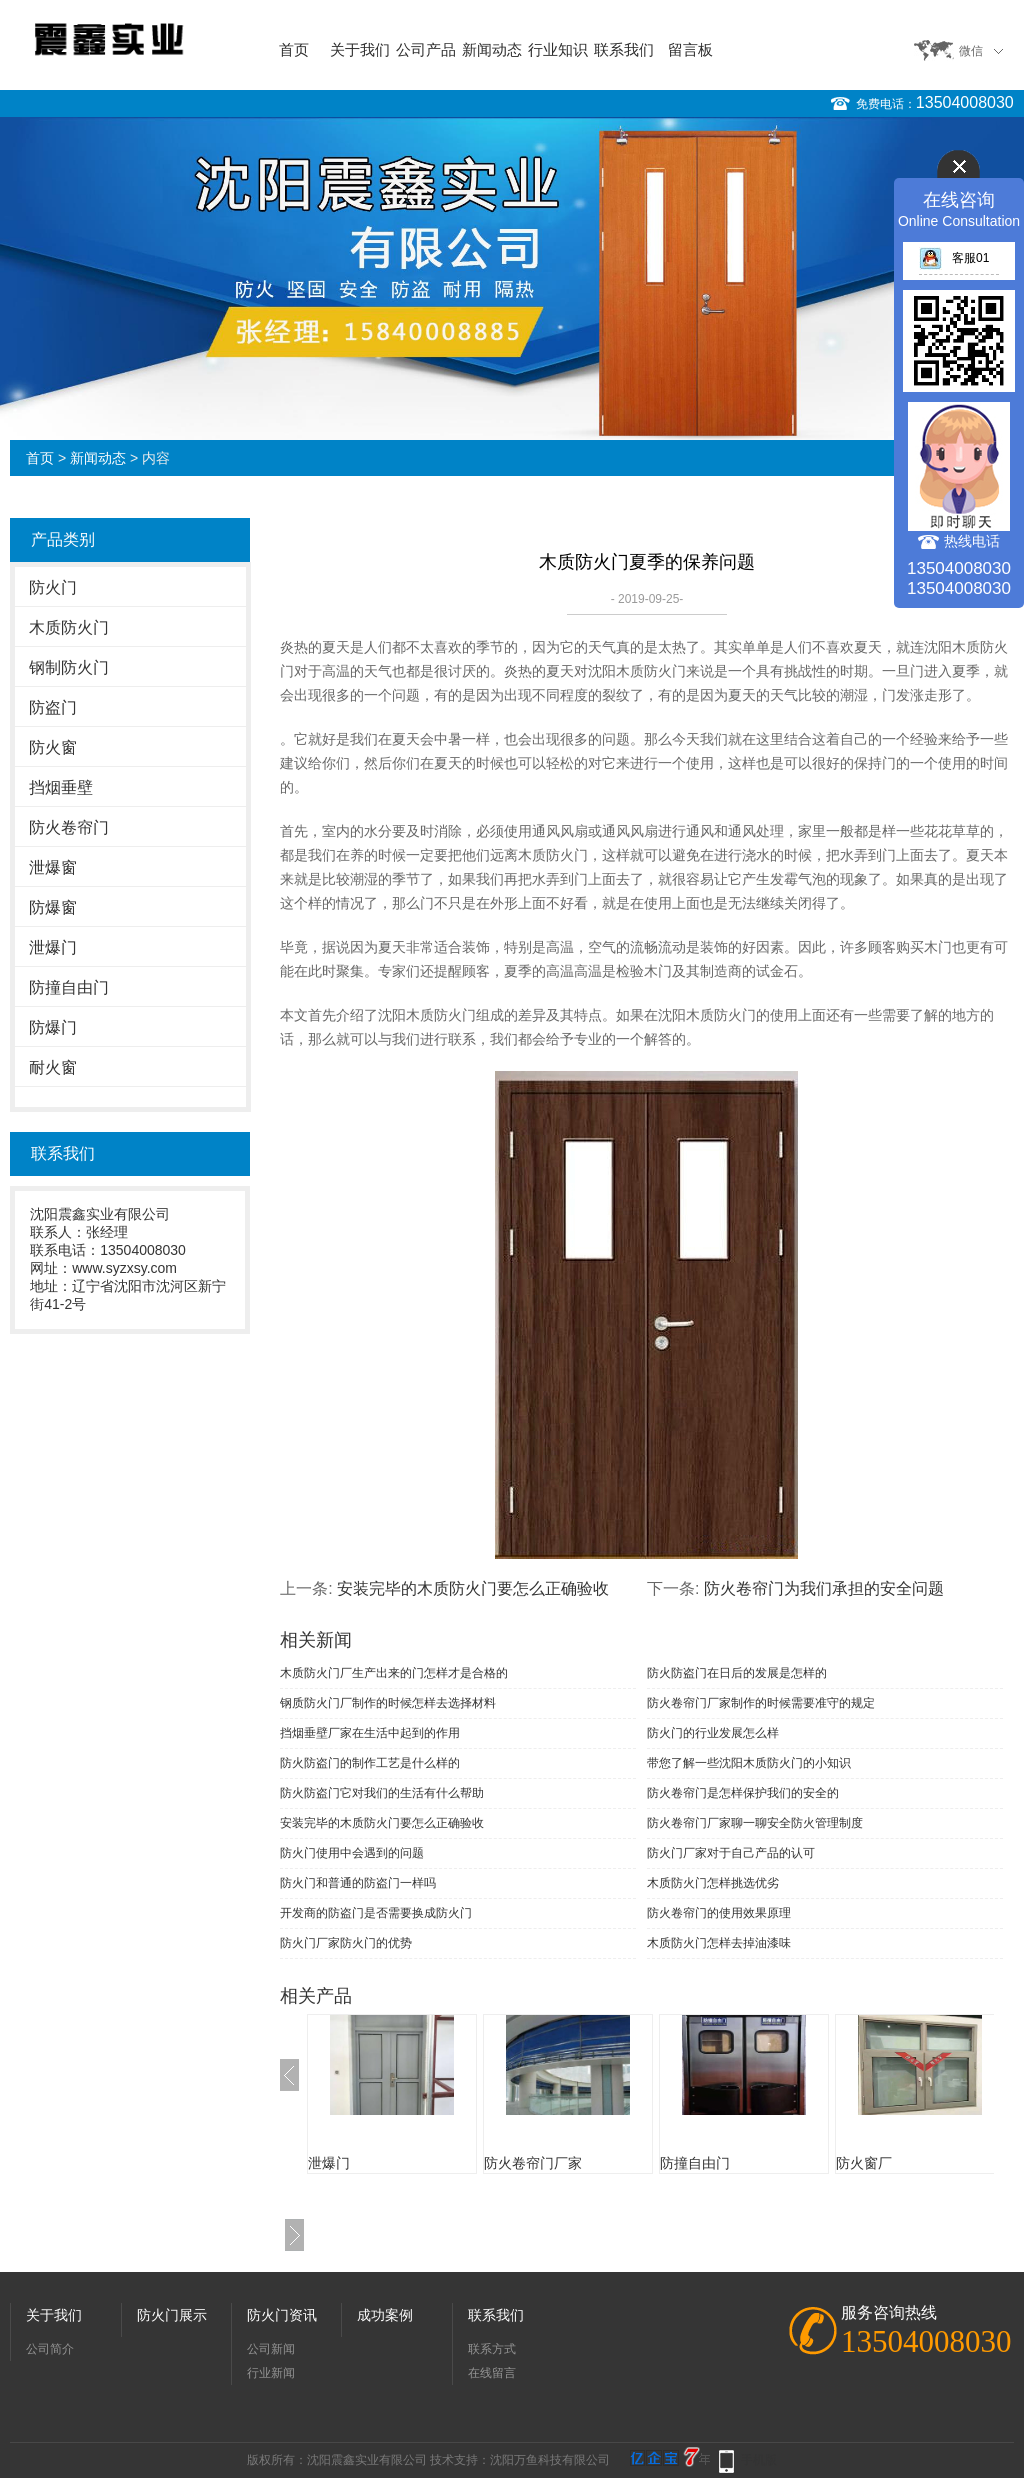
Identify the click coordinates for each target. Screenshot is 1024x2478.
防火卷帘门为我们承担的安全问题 (824, 1588)
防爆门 (53, 1027)
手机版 (759, 2460)
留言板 (690, 49)
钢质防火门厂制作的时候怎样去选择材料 (388, 1703)
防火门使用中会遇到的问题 (352, 1853)
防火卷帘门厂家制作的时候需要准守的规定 (761, 1703)
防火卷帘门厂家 (533, 2163)
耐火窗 (53, 1067)
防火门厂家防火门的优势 (346, 1943)
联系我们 (624, 49)
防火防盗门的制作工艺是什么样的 (370, 1763)
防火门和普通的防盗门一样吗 (358, 1883)
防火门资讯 (282, 2315)
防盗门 (53, 707)
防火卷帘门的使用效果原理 (719, 1913)
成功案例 (385, 2315)
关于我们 (360, 49)
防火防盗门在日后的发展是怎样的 (737, 1673)
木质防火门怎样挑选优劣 (713, 1883)
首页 (294, 49)
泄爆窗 (53, 867)
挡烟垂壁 (61, 787)
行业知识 (558, 49)
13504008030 (965, 102)
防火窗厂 (864, 2163)
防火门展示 (172, 2315)
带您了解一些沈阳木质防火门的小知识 (749, 1763)
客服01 (954, 258)
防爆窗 (53, 907)
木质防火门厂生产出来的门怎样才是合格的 (394, 1673)
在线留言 (492, 2373)
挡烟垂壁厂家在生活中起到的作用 (370, 1733)
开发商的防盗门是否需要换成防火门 (376, 1913)
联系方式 (492, 2349)
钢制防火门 (69, 667)
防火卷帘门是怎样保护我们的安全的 (743, 1793)
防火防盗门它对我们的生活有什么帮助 (382, 1793)
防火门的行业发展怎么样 (713, 1733)
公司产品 (426, 49)
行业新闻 (271, 2373)
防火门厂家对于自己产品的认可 (731, 1853)
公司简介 (50, 2349)
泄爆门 (53, 947)
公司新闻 (271, 2349)
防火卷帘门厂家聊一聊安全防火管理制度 (755, 1823)
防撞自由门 (69, 987)
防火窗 (53, 747)
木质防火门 (69, 627)
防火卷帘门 (69, 827)
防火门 (53, 587)
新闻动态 (492, 49)
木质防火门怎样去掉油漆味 (719, 1943)
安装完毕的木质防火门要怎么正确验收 (473, 1588)
